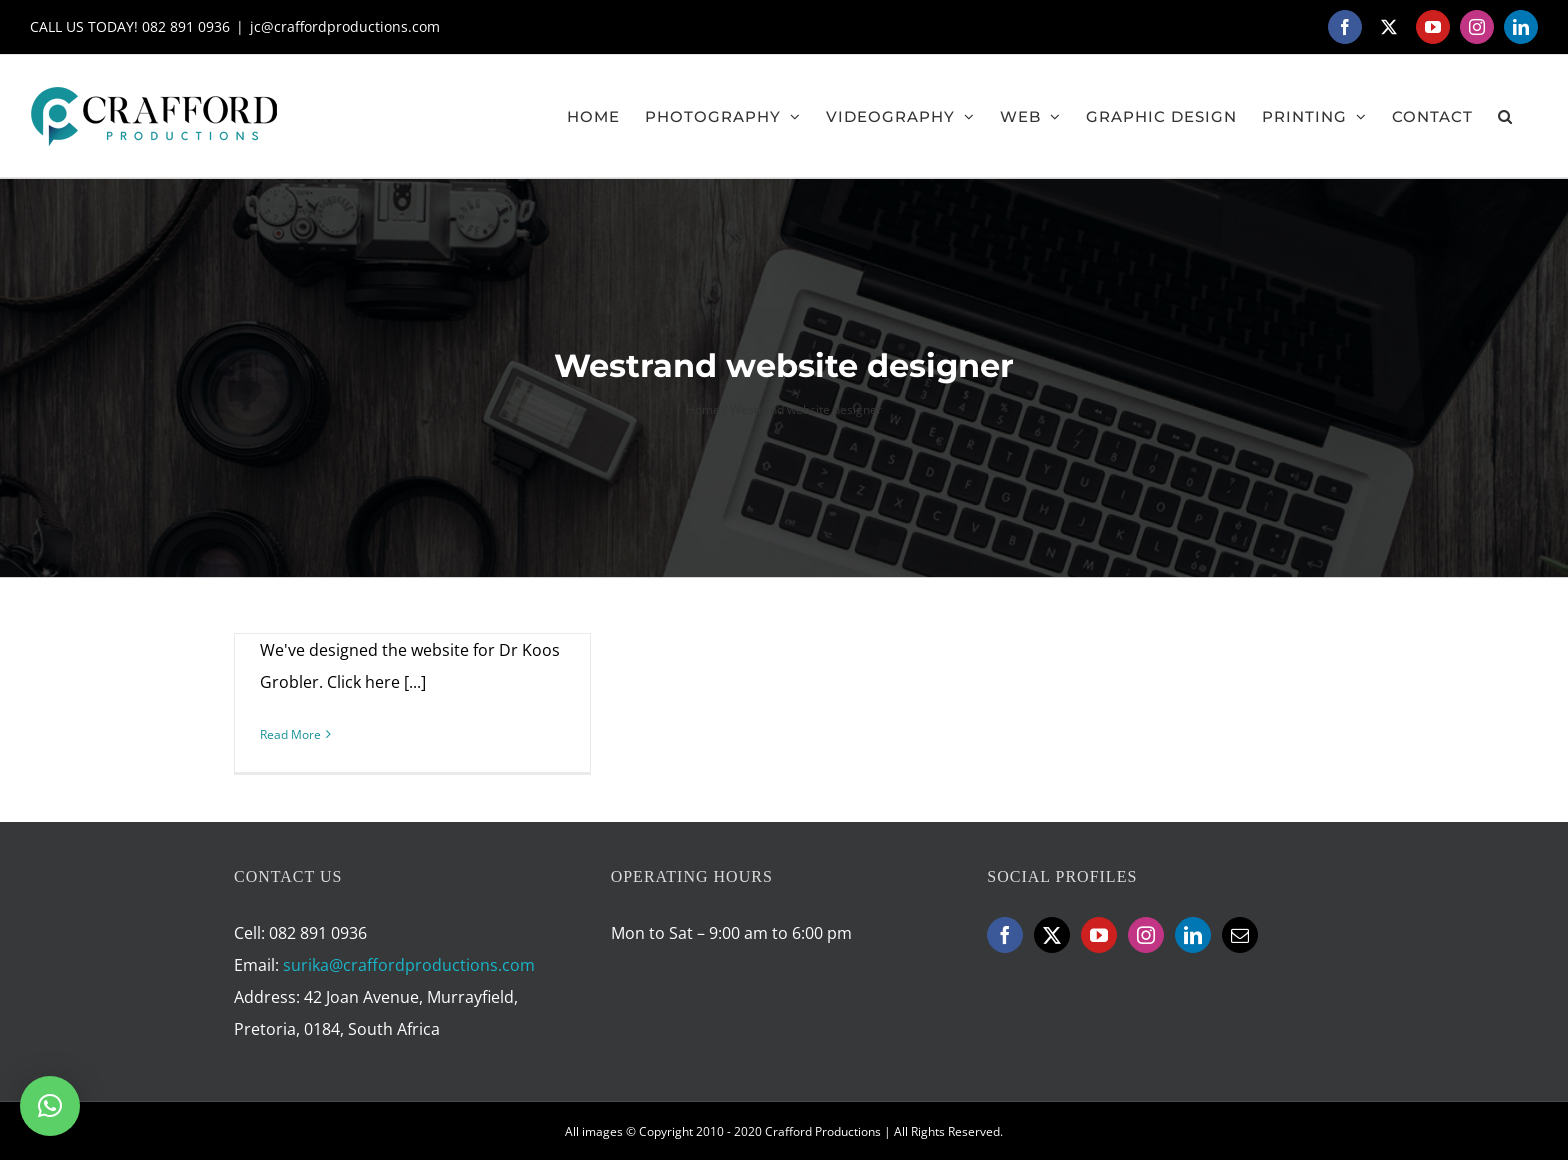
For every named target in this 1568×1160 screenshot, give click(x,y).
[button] (1505, 116)
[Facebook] (1005, 935)
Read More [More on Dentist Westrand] (290, 734)
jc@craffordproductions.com (345, 26)
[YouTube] (1099, 935)
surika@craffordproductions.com (409, 965)
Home (703, 409)
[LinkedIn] (1193, 935)
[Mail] (1240, 935)
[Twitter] (1052, 935)
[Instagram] (1146, 935)
